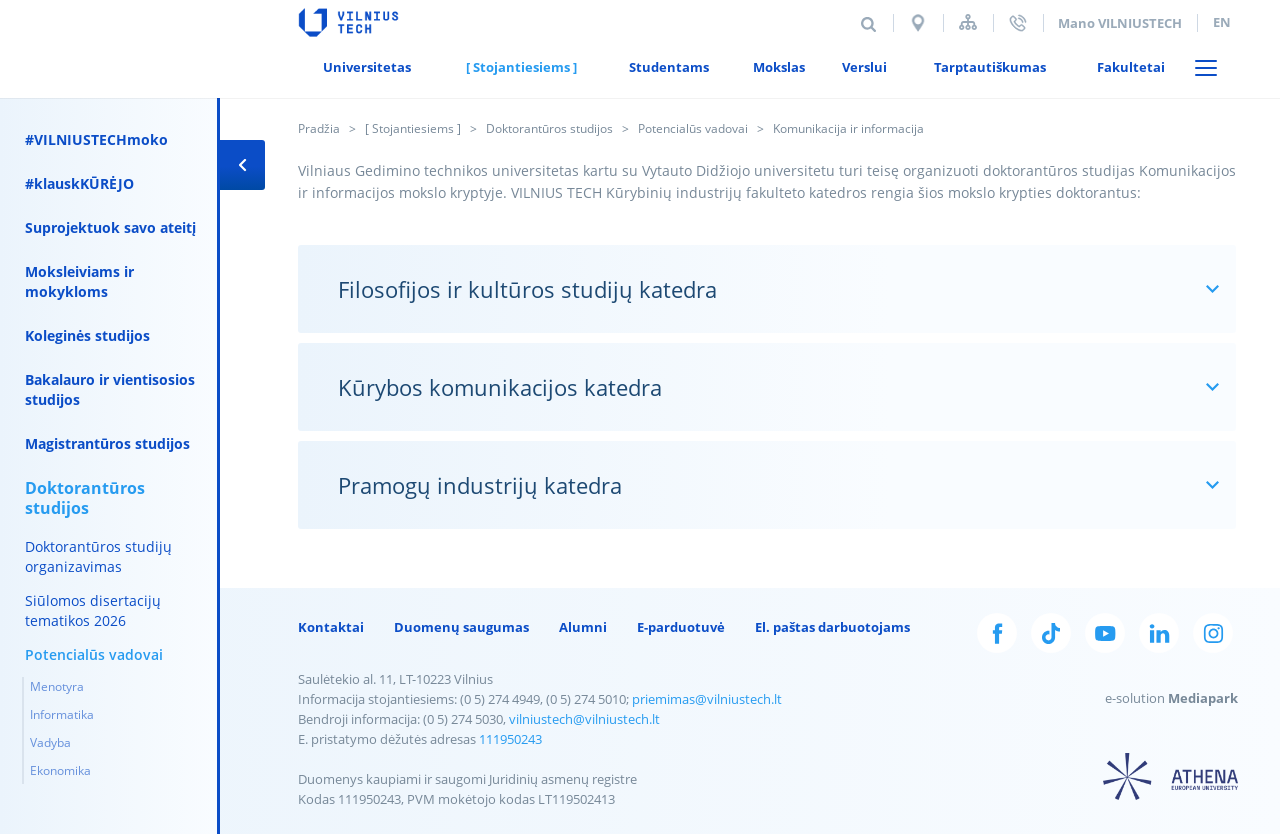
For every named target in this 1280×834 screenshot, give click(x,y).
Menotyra (57, 686)
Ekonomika (60, 770)
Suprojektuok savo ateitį (110, 227)
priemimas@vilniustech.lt (707, 699)
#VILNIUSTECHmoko (96, 139)
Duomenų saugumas (461, 627)
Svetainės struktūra (968, 22)
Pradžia (319, 128)
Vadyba (50, 742)
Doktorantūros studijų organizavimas (98, 556)
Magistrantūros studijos (107, 443)
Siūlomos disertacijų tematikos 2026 (93, 610)
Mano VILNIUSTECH (1120, 23)
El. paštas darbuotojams (832, 627)
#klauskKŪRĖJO (79, 183)
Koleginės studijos (87, 335)
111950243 (510, 739)
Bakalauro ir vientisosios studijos (110, 389)
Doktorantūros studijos (549, 128)
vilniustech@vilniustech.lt (584, 719)
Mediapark (1203, 698)
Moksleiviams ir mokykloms (79, 281)
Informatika (62, 714)
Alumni (583, 627)
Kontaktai (331, 627)
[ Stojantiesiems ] (413, 128)
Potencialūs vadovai (693, 128)
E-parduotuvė (681, 627)
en (1222, 22)
